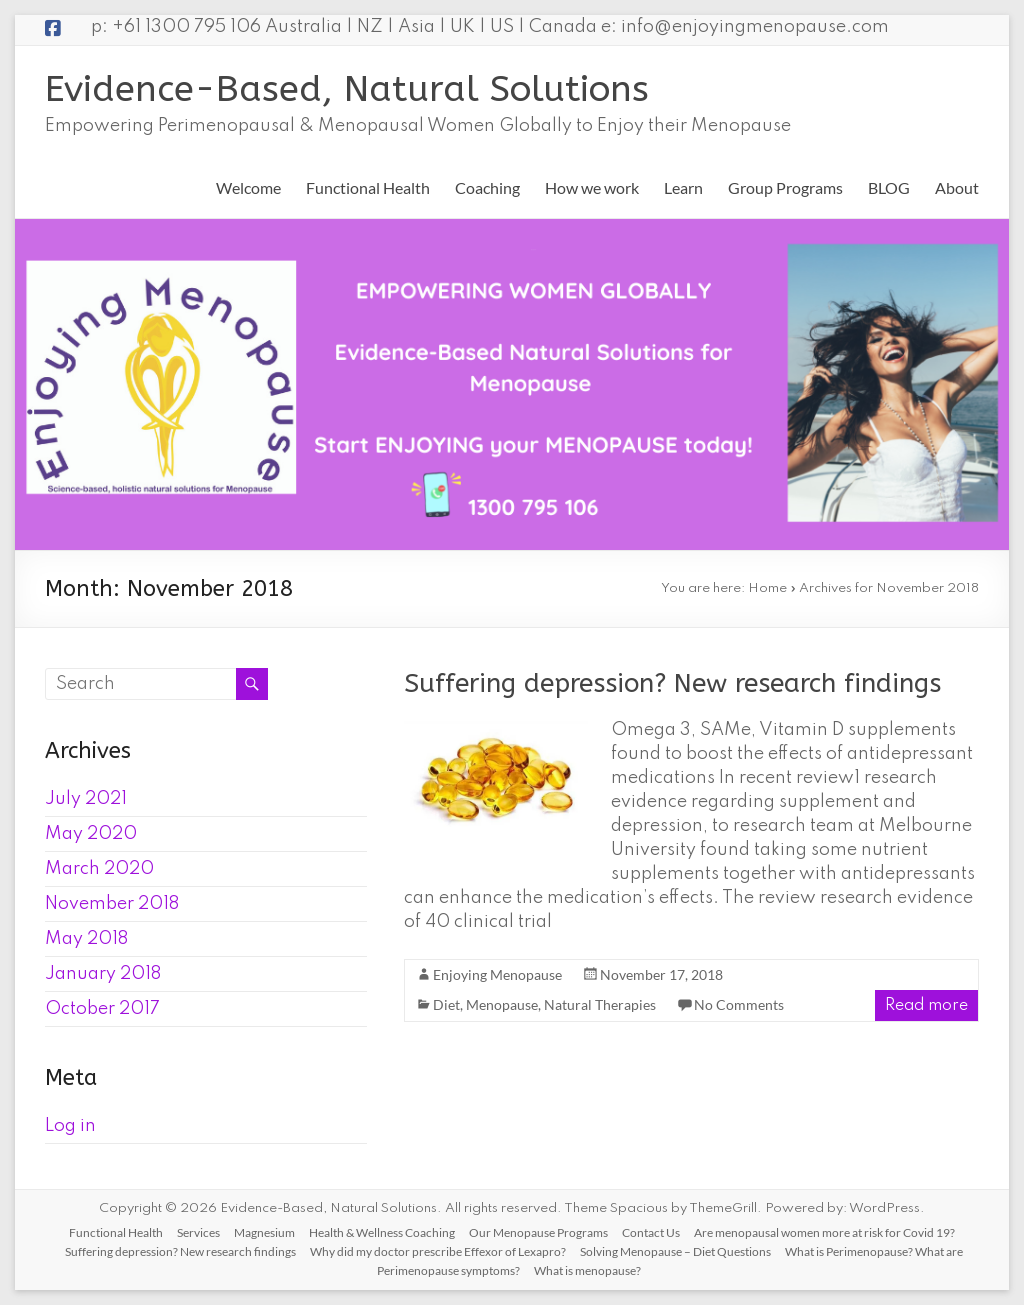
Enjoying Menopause (497, 974)
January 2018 (103, 974)
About (957, 187)
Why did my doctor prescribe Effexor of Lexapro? (438, 1251)
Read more (926, 1006)
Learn (683, 187)
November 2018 (112, 904)
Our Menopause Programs (538, 1232)
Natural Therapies (600, 1004)
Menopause (502, 1004)
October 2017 (102, 1009)
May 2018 (86, 939)
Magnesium (264, 1232)
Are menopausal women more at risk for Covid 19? (824, 1232)
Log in (70, 1126)
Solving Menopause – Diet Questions (675, 1251)
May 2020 (91, 834)
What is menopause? (587, 1270)
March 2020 (99, 869)
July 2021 (86, 799)
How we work (592, 187)
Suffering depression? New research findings (672, 683)
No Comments (739, 1004)
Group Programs (785, 187)
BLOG (889, 187)
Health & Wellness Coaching (382, 1232)
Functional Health (368, 187)
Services (198, 1232)
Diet (446, 1004)
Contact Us (651, 1232)
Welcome (248, 187)
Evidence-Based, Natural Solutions (347, 89)
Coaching (487, 187)
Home (767, 588)
